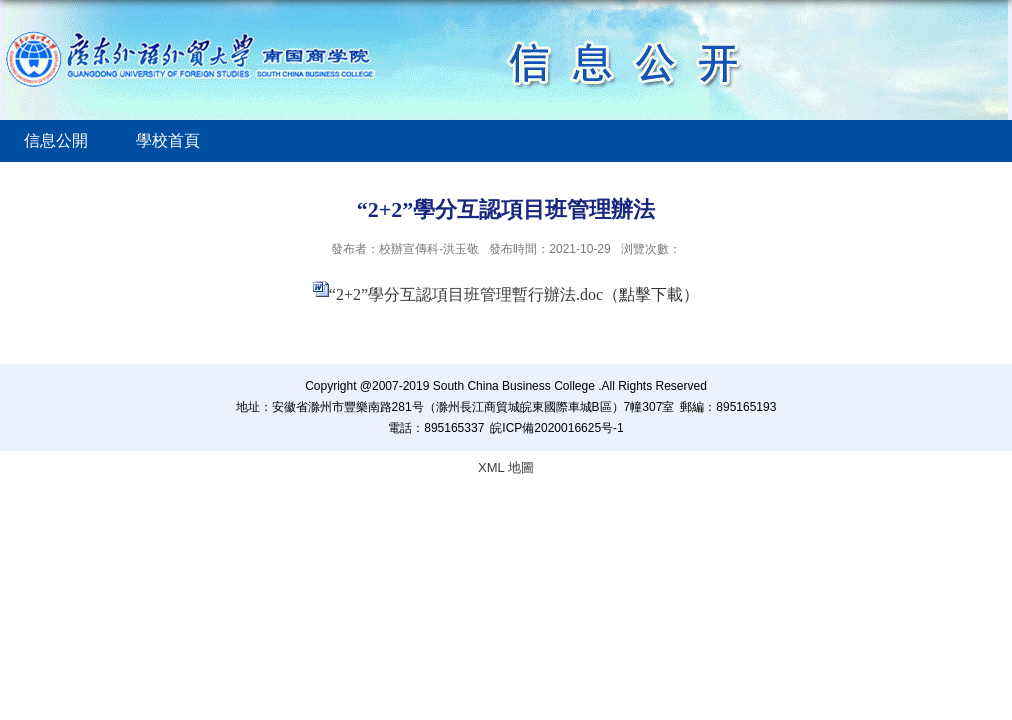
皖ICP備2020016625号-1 (556, 428)
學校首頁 (168, 140)
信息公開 (56, 140)
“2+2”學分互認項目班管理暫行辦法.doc (466, 294)
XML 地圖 (506, 467)
